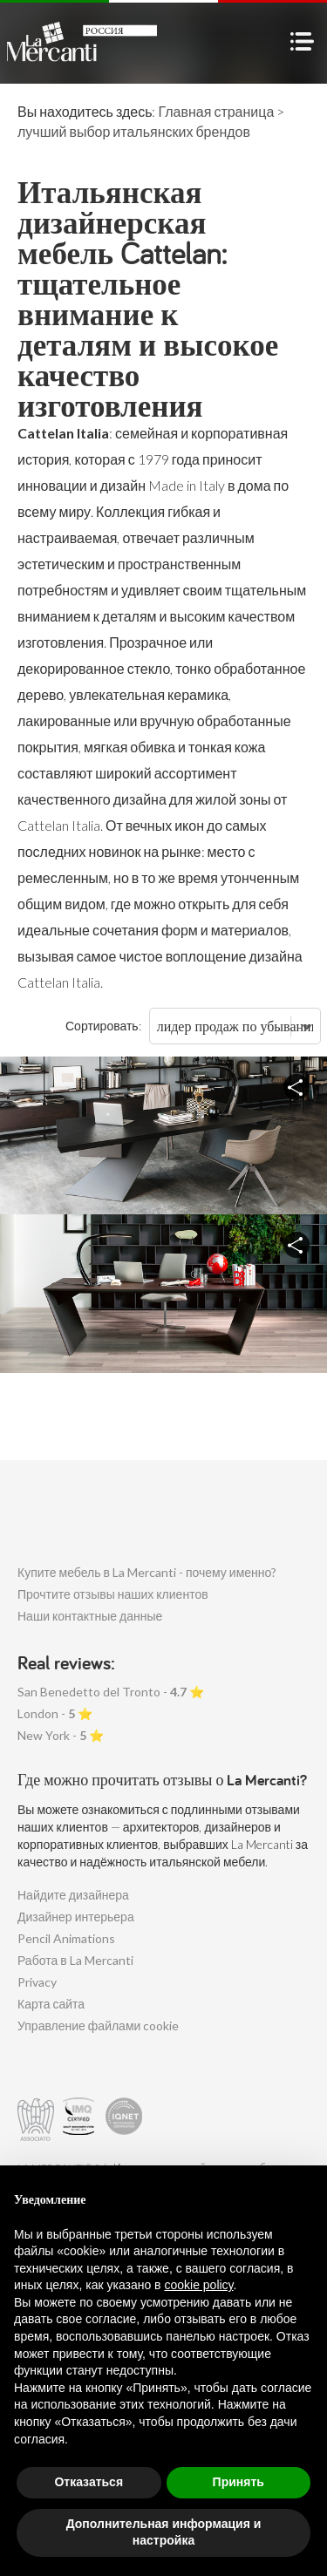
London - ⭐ (54, 1713)
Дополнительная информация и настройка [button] (164, 2532)
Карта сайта (51, 2003)
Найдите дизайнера (73, 1894)
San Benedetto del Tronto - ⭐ (110, 1691)
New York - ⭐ (60, 1735)
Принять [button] (238, 2482)
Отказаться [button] (88, 2482)
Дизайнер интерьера (75, 1916)
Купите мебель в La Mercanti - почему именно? (146, 1572)
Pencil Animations (66, 1938)
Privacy (37, 1981)
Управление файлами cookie (98, 2025)
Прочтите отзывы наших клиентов (112, 1594)
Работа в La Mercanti (75, 1960)
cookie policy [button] (198, 2285)
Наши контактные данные (89, 1615)
